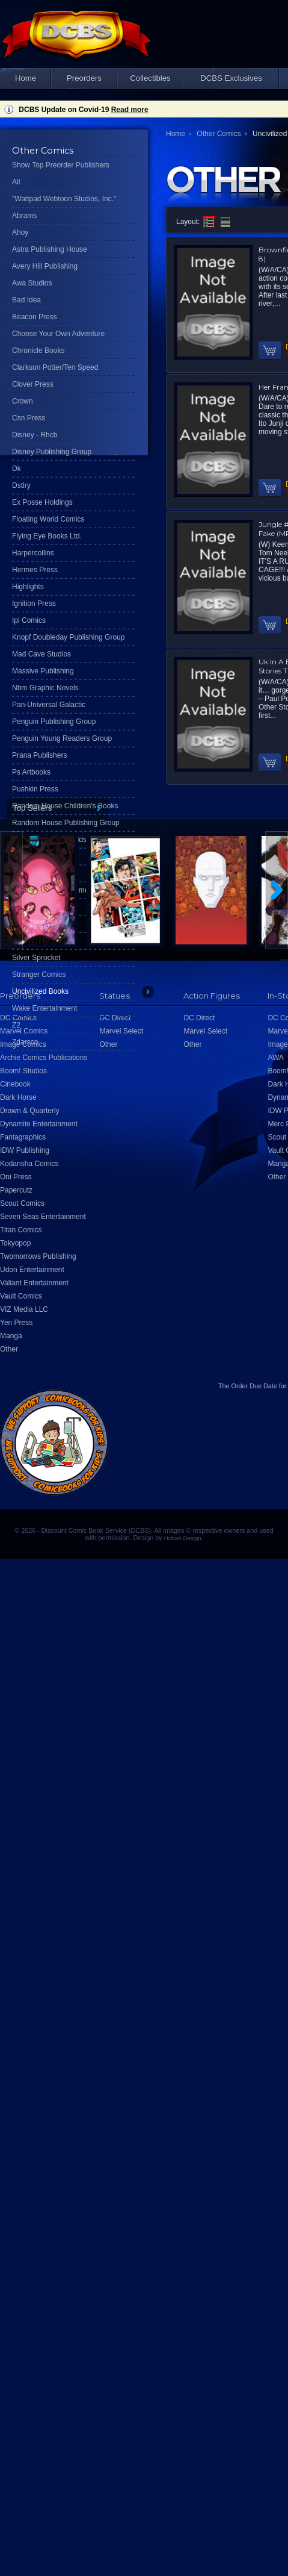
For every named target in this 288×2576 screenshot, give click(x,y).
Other (9, 1349)
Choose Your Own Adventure (58, 333)
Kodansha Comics (29, 1163)
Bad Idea (26, 300)
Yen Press (16, 1322)
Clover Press (33, 384)
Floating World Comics (48, 519)
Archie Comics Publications (43, 1057)
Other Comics (219, 133)
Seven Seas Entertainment (43, 1216)
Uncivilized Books (40, 991)
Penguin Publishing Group (54, 721)
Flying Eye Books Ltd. (47, 536)
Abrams (24, 215)
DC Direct (199, 1018)
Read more (130, 109)
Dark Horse (18, 1097)
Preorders (84, 78)
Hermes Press (35, 570)
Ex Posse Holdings (42, 502)
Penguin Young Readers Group (62, 738)
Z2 (16, 1025)
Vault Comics (21, 1296)
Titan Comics (21, 1230)
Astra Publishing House (49, 249)
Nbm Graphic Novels (45, 688)
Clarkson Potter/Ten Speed (55, 367)
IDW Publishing (24, 1150)
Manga (11, 1336)
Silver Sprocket (36, 957)
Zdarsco (25, 1042)
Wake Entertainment (44, 1008)
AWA (275, 1057)
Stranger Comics (39, 974)
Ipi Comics (29, 620)
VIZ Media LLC (24, 1309)
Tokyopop (15, 1243)
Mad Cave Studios (41, 654)
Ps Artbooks (31, 772)
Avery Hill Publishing (45, 266)
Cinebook (15, 1084)
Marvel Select (205, 1031)
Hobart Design (182, 1538)
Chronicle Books (38, 350)
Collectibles (150, 78)
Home (25, 78)
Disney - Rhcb (34, 435)
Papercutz (16, 1190)
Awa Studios (32, 283)
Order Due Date (254, 1385)
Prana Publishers (39, 755)
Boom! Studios (23, 1071)
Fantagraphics (23, 1137)
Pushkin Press (35, 789)
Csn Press (28, 418)
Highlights (28, 586)
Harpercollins (33, 553)
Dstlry (21, 485)
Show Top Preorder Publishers (60, 165)
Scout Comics (22, 1203)
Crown (22, 401)
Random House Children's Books (65, 806)
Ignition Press (34, 603)
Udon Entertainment (32, 1269)
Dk (16, 468)
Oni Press (16, 1177)
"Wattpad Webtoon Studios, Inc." (64, 199)
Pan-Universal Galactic (48, 704)
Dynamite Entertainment (39, 1124)
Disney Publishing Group (51, 452)
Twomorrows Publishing (38, 1256)
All (16, 182)
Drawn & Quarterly (30, 1110)
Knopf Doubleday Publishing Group (68, 637)
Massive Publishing (43, 671)
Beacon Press (34, 317)
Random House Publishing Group (66, 823)
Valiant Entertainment (34, 1283)
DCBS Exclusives (231, 78)
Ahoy (20, 232)
